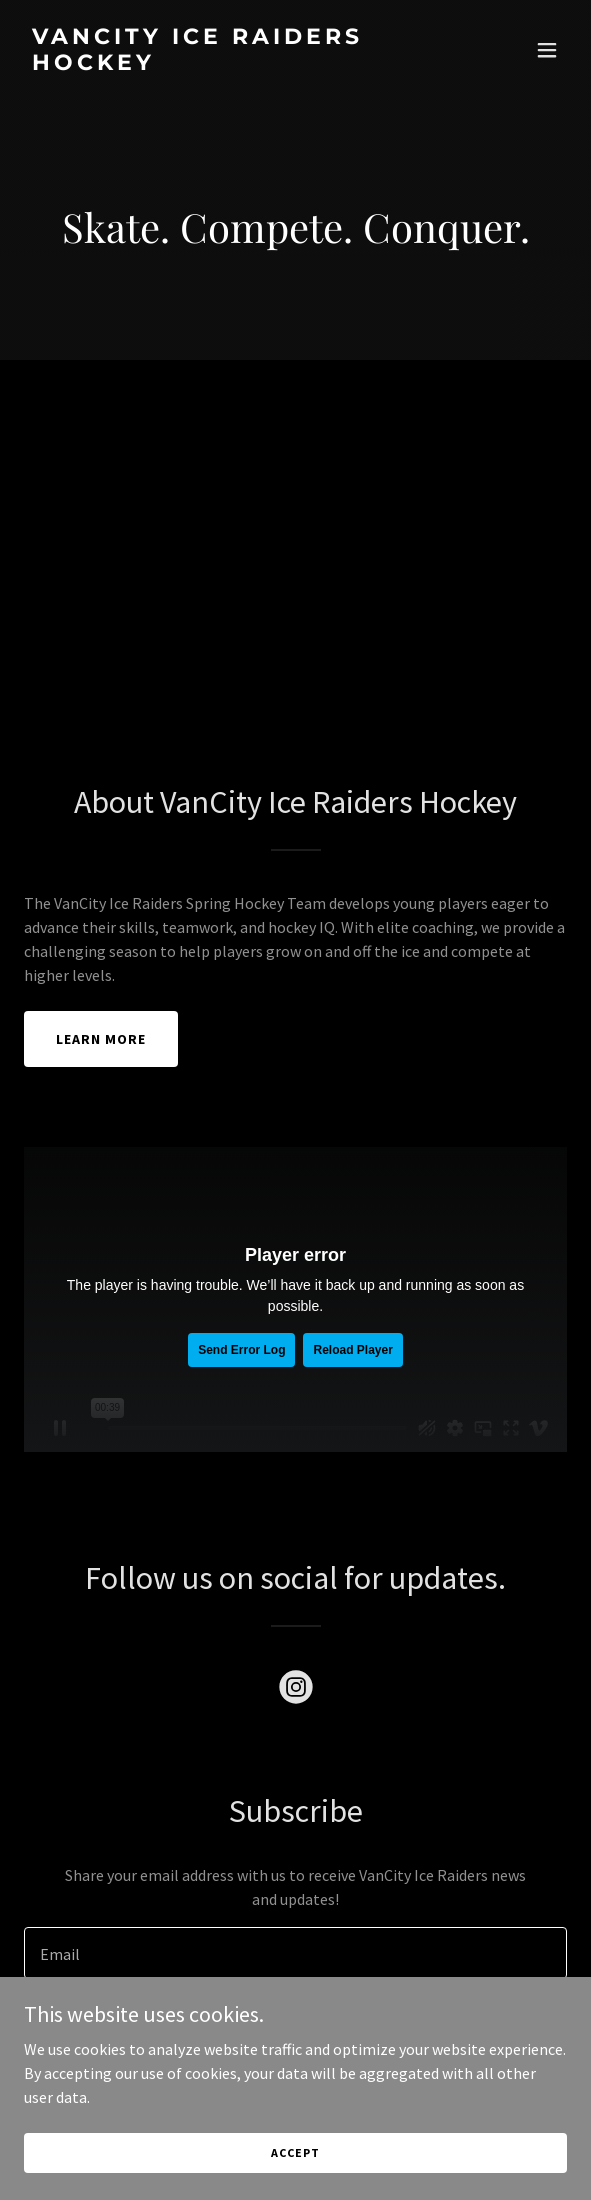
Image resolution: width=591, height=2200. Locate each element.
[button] (547, 50)
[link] (214, 64)
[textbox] (295, 1953)
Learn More (101, 1039)
